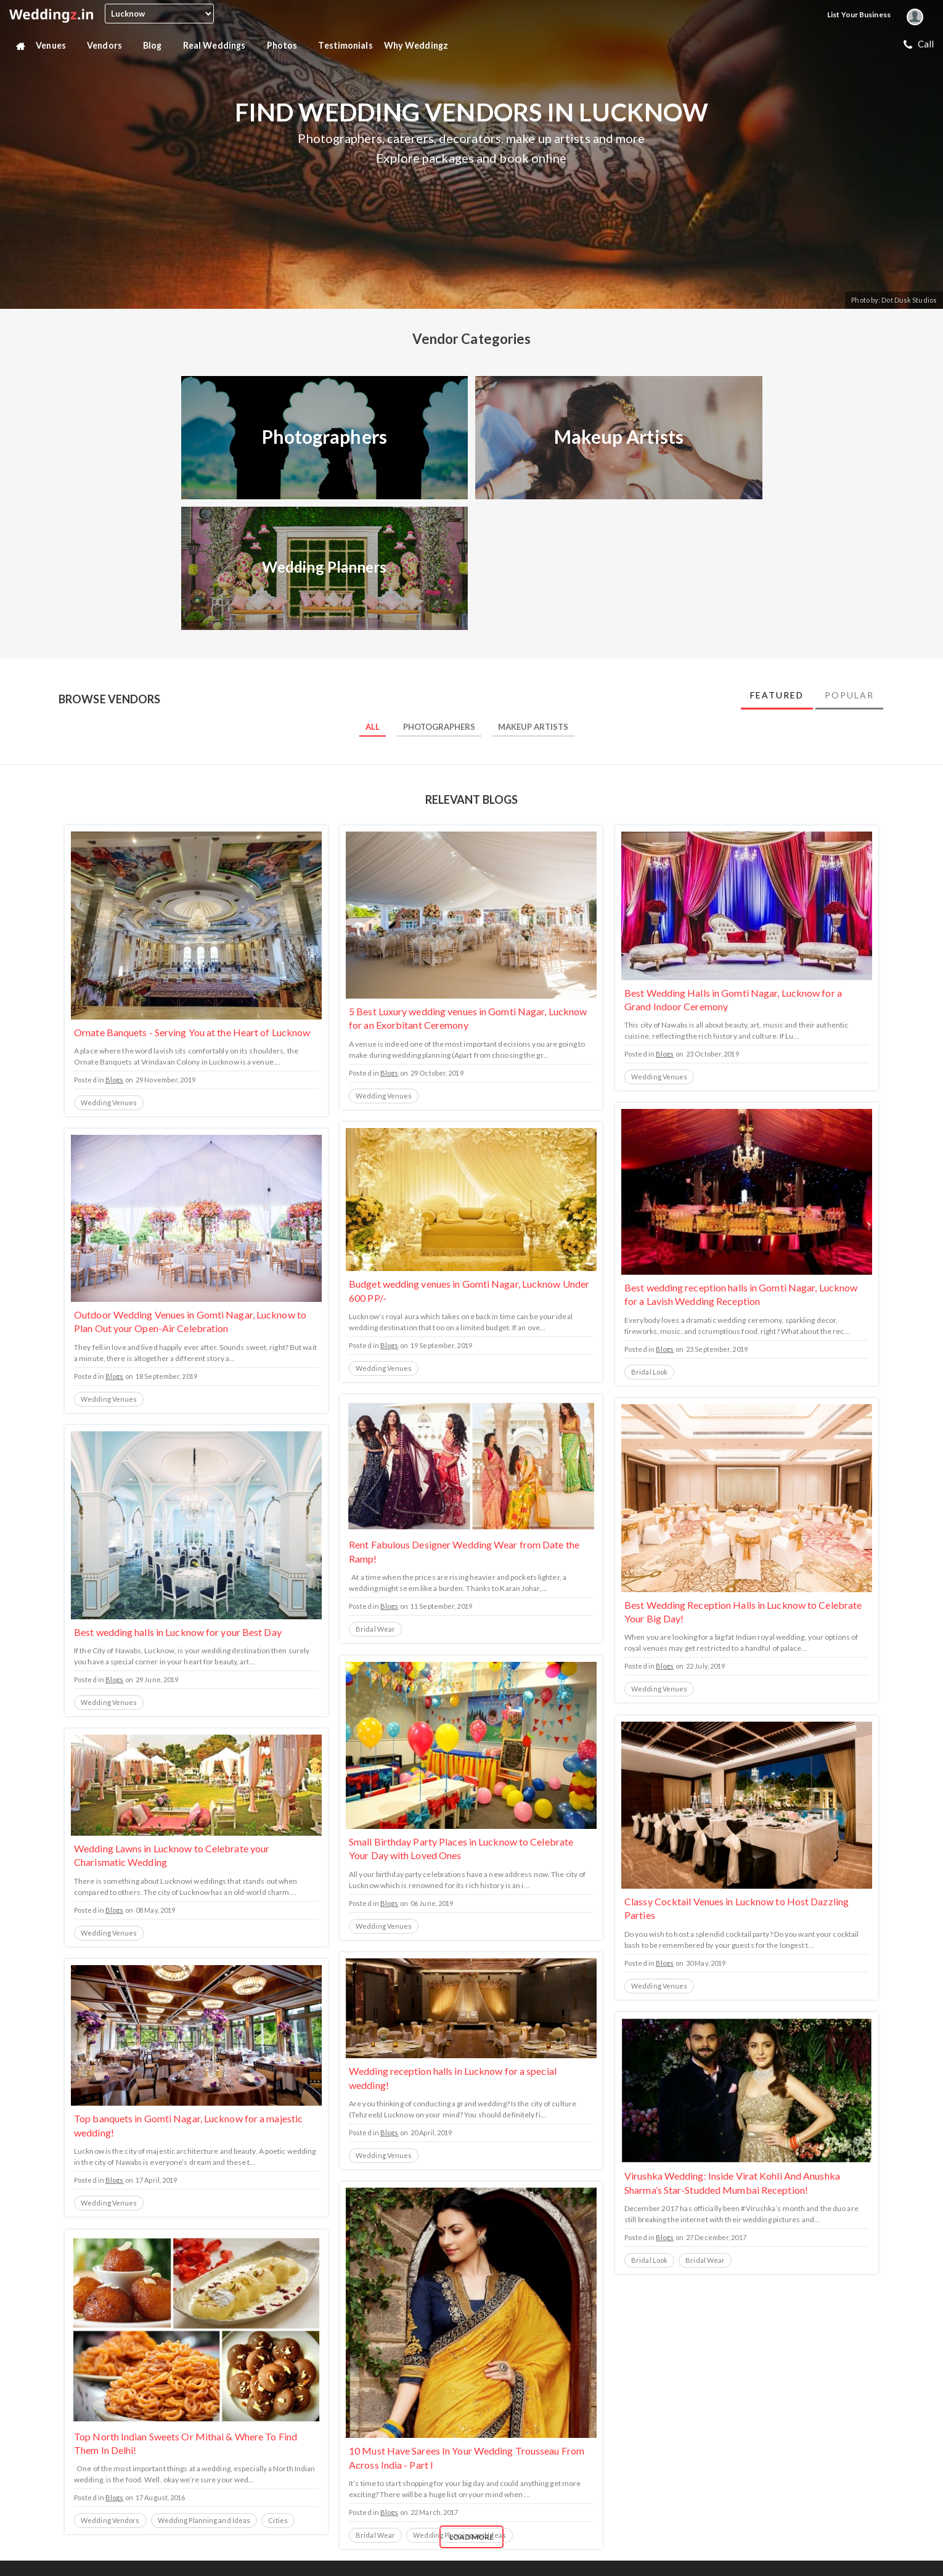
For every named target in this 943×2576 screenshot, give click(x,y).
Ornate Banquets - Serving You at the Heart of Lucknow (192, 1032)
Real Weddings (219, 45)
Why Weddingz (421, 45)
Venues (56, 45)
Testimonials (345, 45)
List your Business (859, 14)
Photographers (324, 436)
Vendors (109, 45)
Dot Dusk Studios (909, 300)
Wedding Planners (324, 567)
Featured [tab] (777, 695)
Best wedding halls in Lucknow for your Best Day (178, 1632)
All (372, 727)
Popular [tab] (849, 695)
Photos (287, 45)
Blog (157, 45)
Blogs (114, 1080)
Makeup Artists (619, 436)
